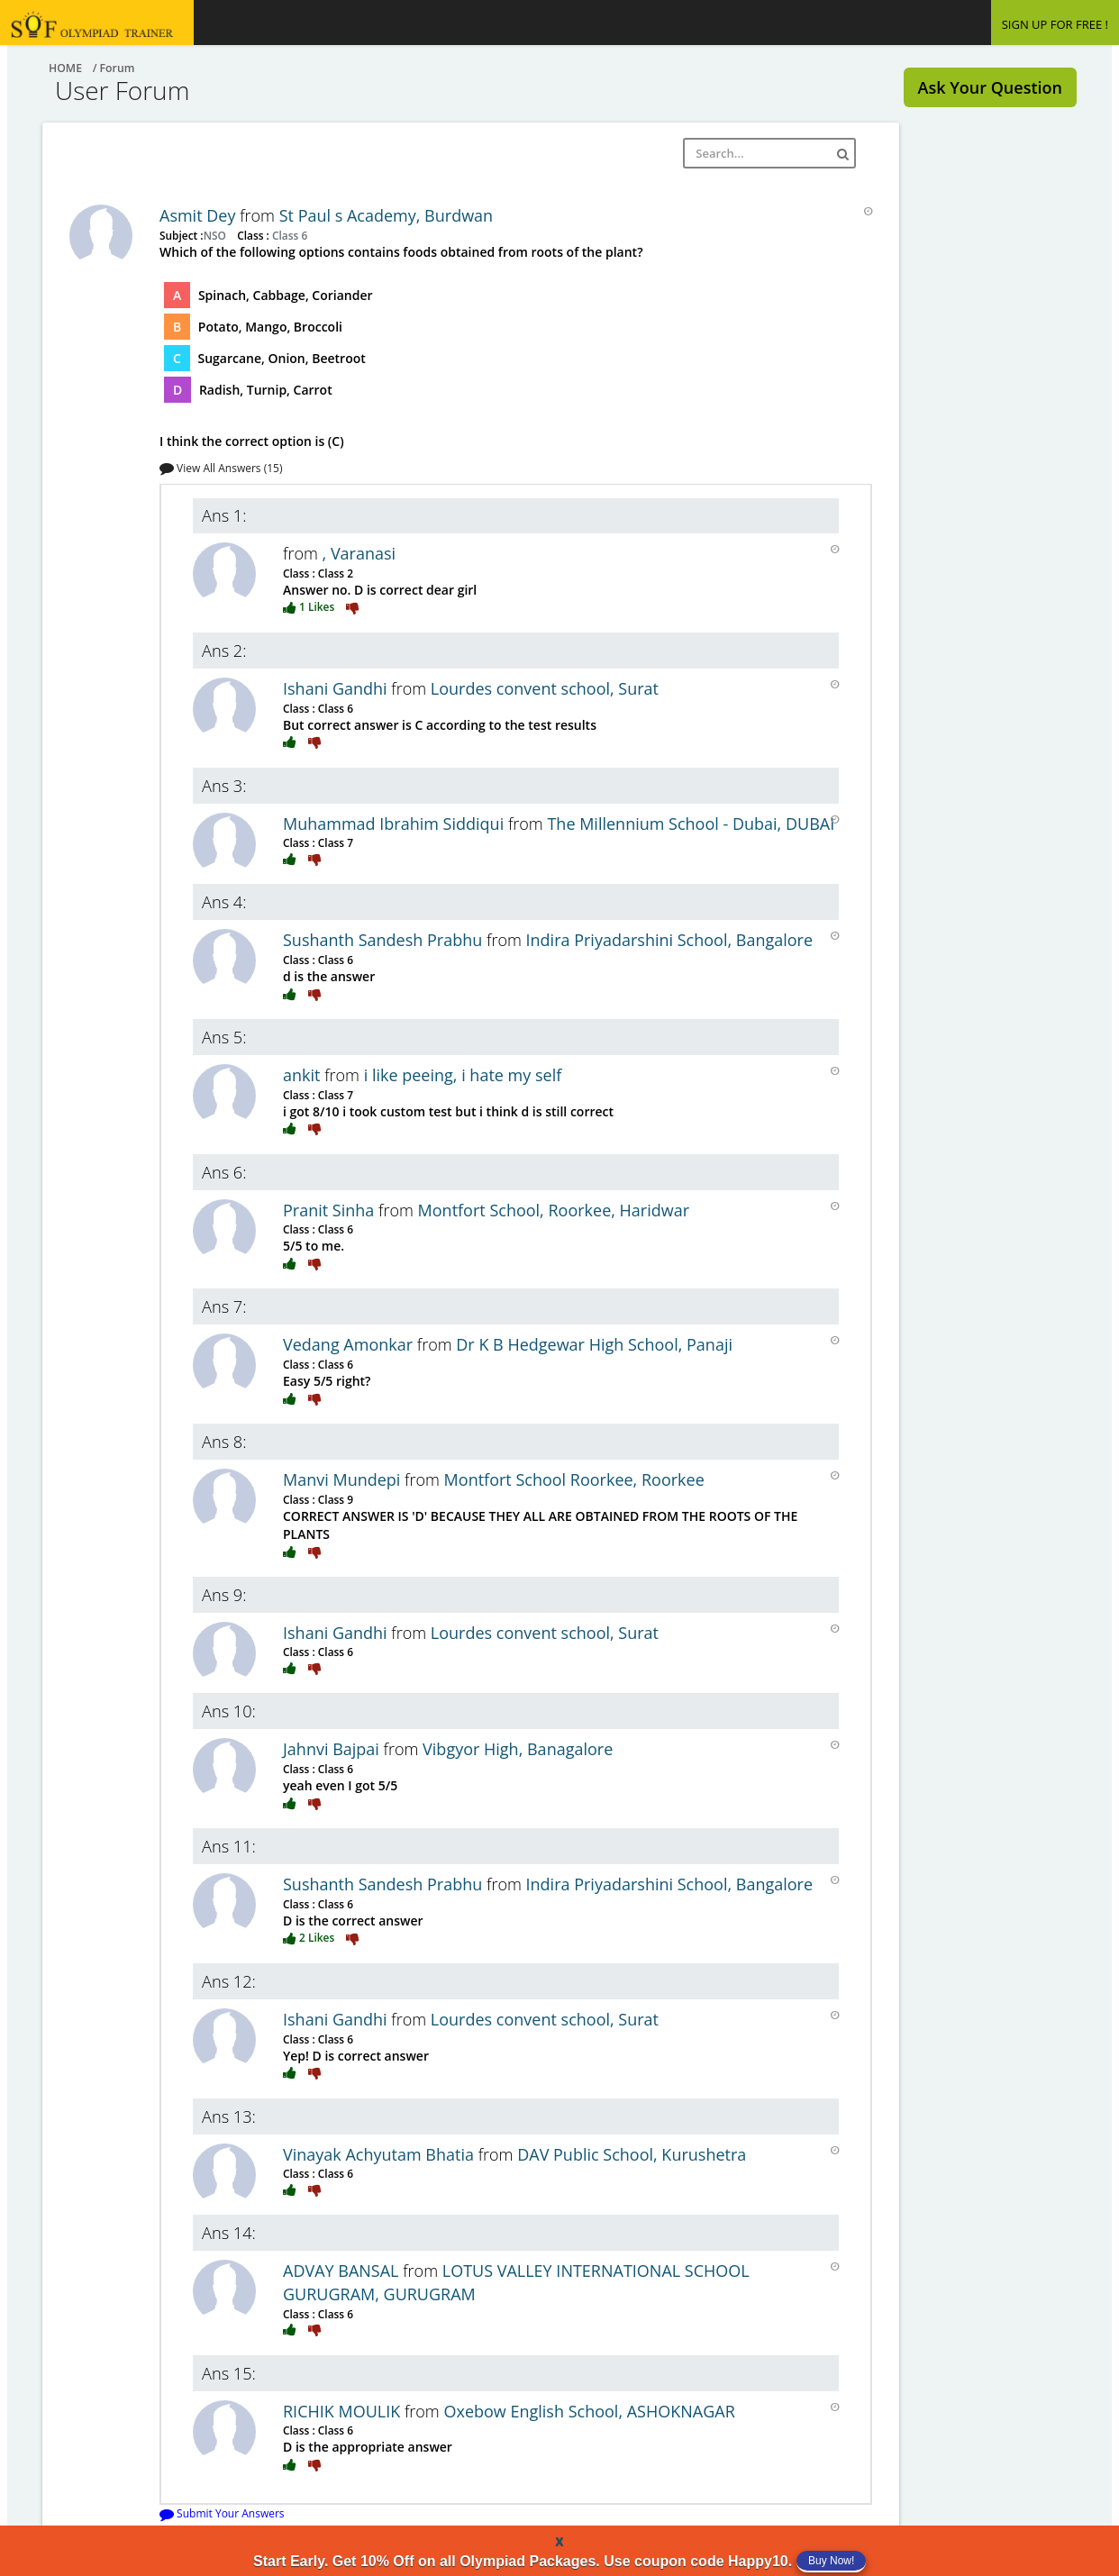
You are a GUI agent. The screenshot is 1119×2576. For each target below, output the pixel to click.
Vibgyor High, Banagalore (518, 1749)
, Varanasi (359, 553)
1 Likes (310, 606)
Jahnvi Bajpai (333, 1749)
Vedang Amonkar (350, 1344)
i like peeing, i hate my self (463, 1075)
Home (65, 68)
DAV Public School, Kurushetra (631, 2154)
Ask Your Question (990, 87)
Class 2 (334, 573)
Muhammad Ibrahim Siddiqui (395, 823)
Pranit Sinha (330, 1210)
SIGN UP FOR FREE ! (1055, 24)
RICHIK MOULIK (344, 2411)
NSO (216, 235)
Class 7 (334, 842)
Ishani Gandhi (337, 688)
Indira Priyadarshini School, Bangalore (670, 940)
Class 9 (334, 1499)
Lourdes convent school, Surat (545, 688)
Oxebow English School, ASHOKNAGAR (588, 2411)
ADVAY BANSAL (343, 2270)
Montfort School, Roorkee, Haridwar (554, 1210)
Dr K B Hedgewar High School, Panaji (594, 1344)
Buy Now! (831, 2560)
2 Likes (310, 1937)
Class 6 (288, 235)
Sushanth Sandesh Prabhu (385, 940)
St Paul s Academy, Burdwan (386, 215)
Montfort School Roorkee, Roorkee (574, 1479)
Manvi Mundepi (344, 1479)
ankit (303, 1075)
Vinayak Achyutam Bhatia (380, 2154)
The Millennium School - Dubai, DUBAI (690, 823)
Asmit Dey (199, 215)
